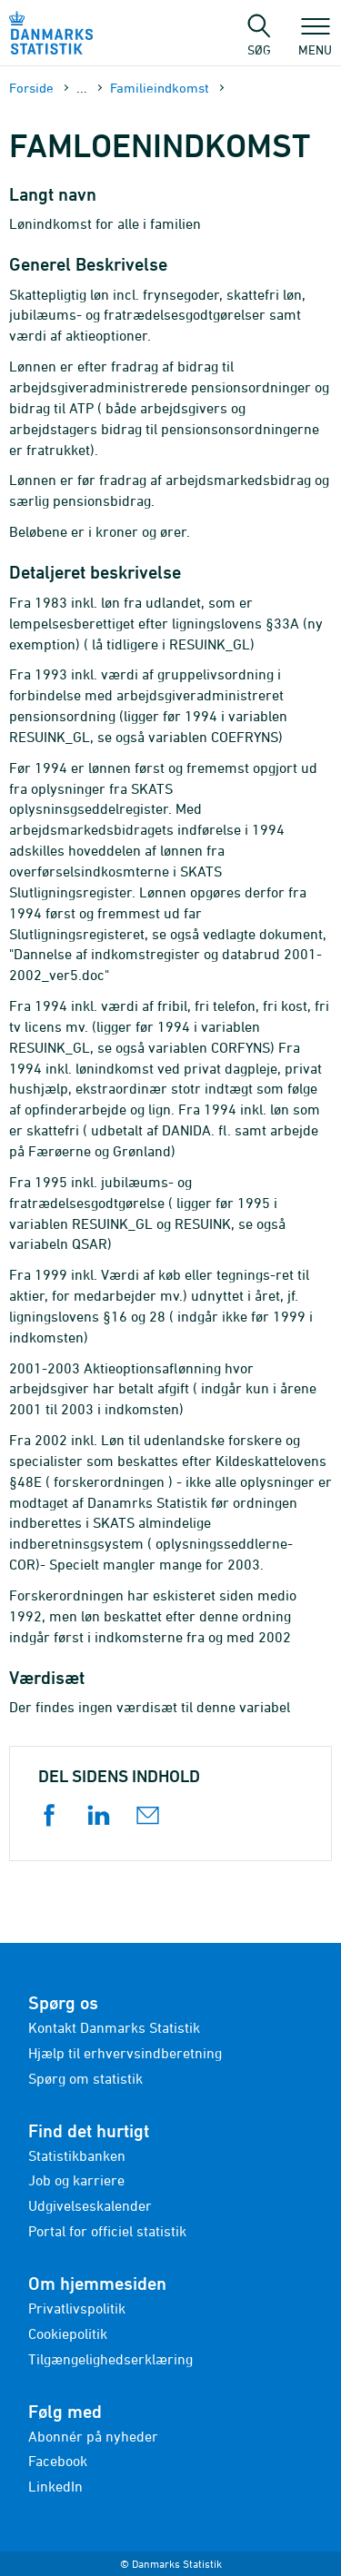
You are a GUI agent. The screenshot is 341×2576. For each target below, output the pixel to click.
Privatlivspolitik (76, 2308)
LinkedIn (55, 2486)
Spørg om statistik (85, 2078)
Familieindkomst (159, 87)
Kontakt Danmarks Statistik (114, 2027)
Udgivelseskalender (90, 2205)
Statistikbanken (76, 2155)
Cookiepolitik (67, 2333)
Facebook (57, 2460)
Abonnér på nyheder (93, 2436)
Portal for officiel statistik (107, 2231)
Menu (315, 40)
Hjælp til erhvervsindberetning (125, 2053)
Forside (31, 87)
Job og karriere (76, 2180)
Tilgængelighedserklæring (110, 2359)
